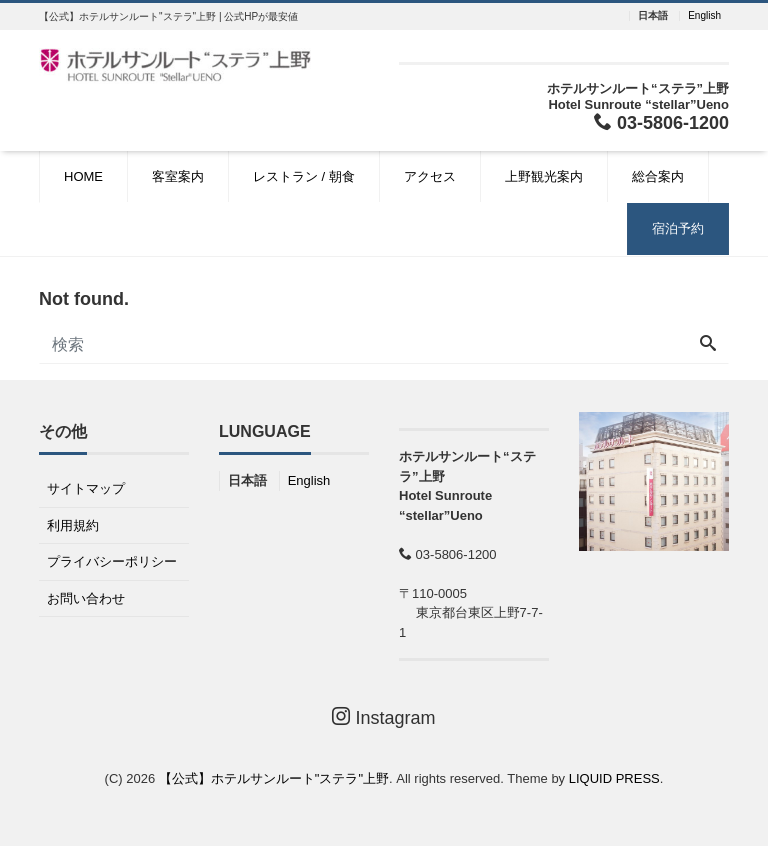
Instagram (383, 717)
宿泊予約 (678, 228)
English (704, 16)
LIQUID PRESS (614, 778)
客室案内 (178, 176)
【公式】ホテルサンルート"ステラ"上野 (274, 778)
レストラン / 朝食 (304, 176)
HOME (83, 176)
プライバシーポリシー (112, 561)
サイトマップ (86, 488)
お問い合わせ (86, 598)
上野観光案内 (544, 176)
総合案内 (658, 176)
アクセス (430, 176)
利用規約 (73, 525)
